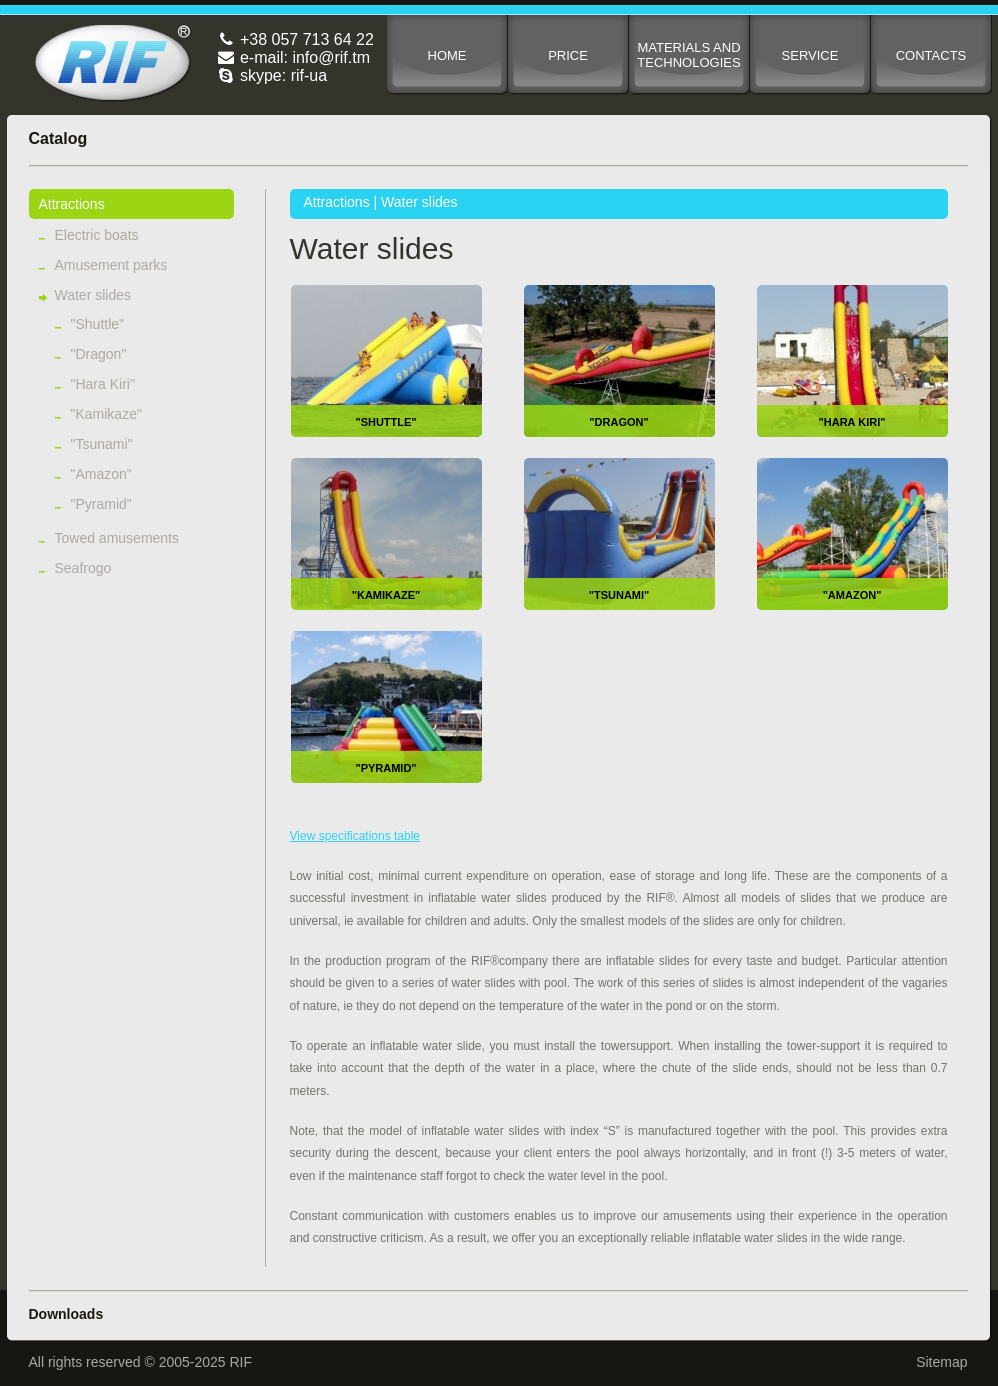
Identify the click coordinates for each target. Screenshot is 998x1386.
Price (568, 55)
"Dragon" (99, 354)
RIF (113, 63)
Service (810, 55)
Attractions (72, 204)
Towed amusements (117, 538)
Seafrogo (83, 568)
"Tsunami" (102, 444)
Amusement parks (111, 265)
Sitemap (941, 1362)
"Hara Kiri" (103, 384)
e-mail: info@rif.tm (293, 57)
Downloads (66, 1314)
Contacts (931, 55)
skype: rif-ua (272, 75)
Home (447, 55)
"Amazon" (101, 474)
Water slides (93, 295)
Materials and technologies (688, 55)
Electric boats (97, 235)
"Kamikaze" (106, 414)
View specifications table (355, 836)
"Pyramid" (101, 504)
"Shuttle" (98, 324)
